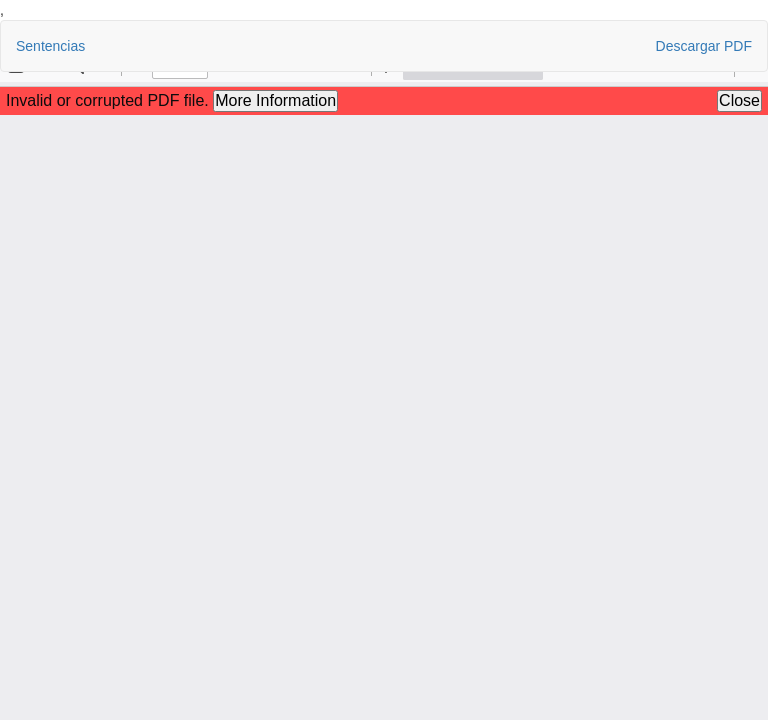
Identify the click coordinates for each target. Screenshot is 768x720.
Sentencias (50, 46)
